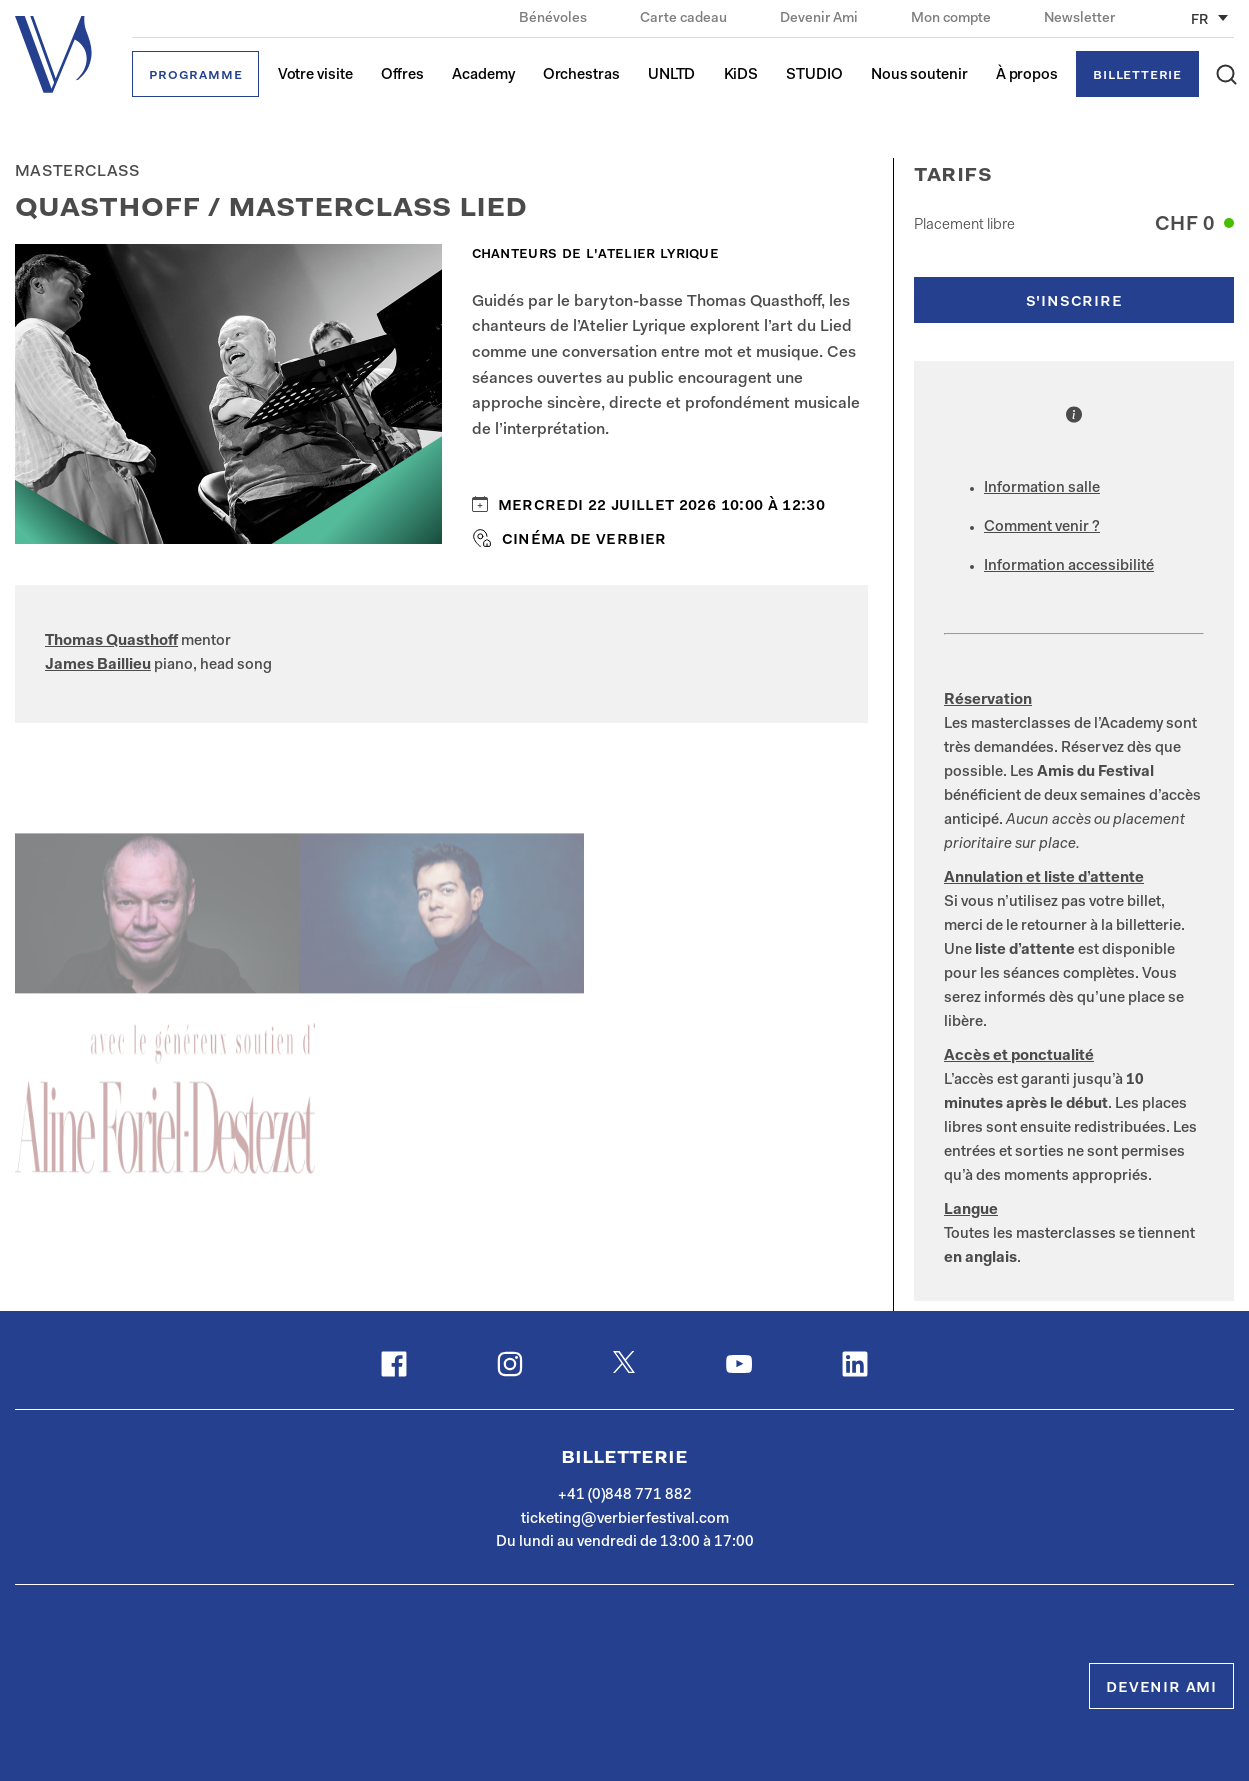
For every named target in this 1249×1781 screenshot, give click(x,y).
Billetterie (1137, 75)
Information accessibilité (1069, 566)
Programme (195, 75)
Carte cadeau (685, 19)
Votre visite (315, 75)
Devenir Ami (820, 19)
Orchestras (581, 75)
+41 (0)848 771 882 (625, 1495)
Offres (402, 75)
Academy (483, 75)
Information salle (1042, 488)
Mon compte (952, 19)
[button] (1226, 74)
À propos (1027, 75)
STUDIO (814, 75)
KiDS (741, 75)
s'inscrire (1074, 302)
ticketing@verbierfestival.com (625, 1519)
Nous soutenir (919, 75)
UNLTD (672, 75)
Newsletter (1079, 19)
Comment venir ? (1042, 527)
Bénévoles (554, 19)
